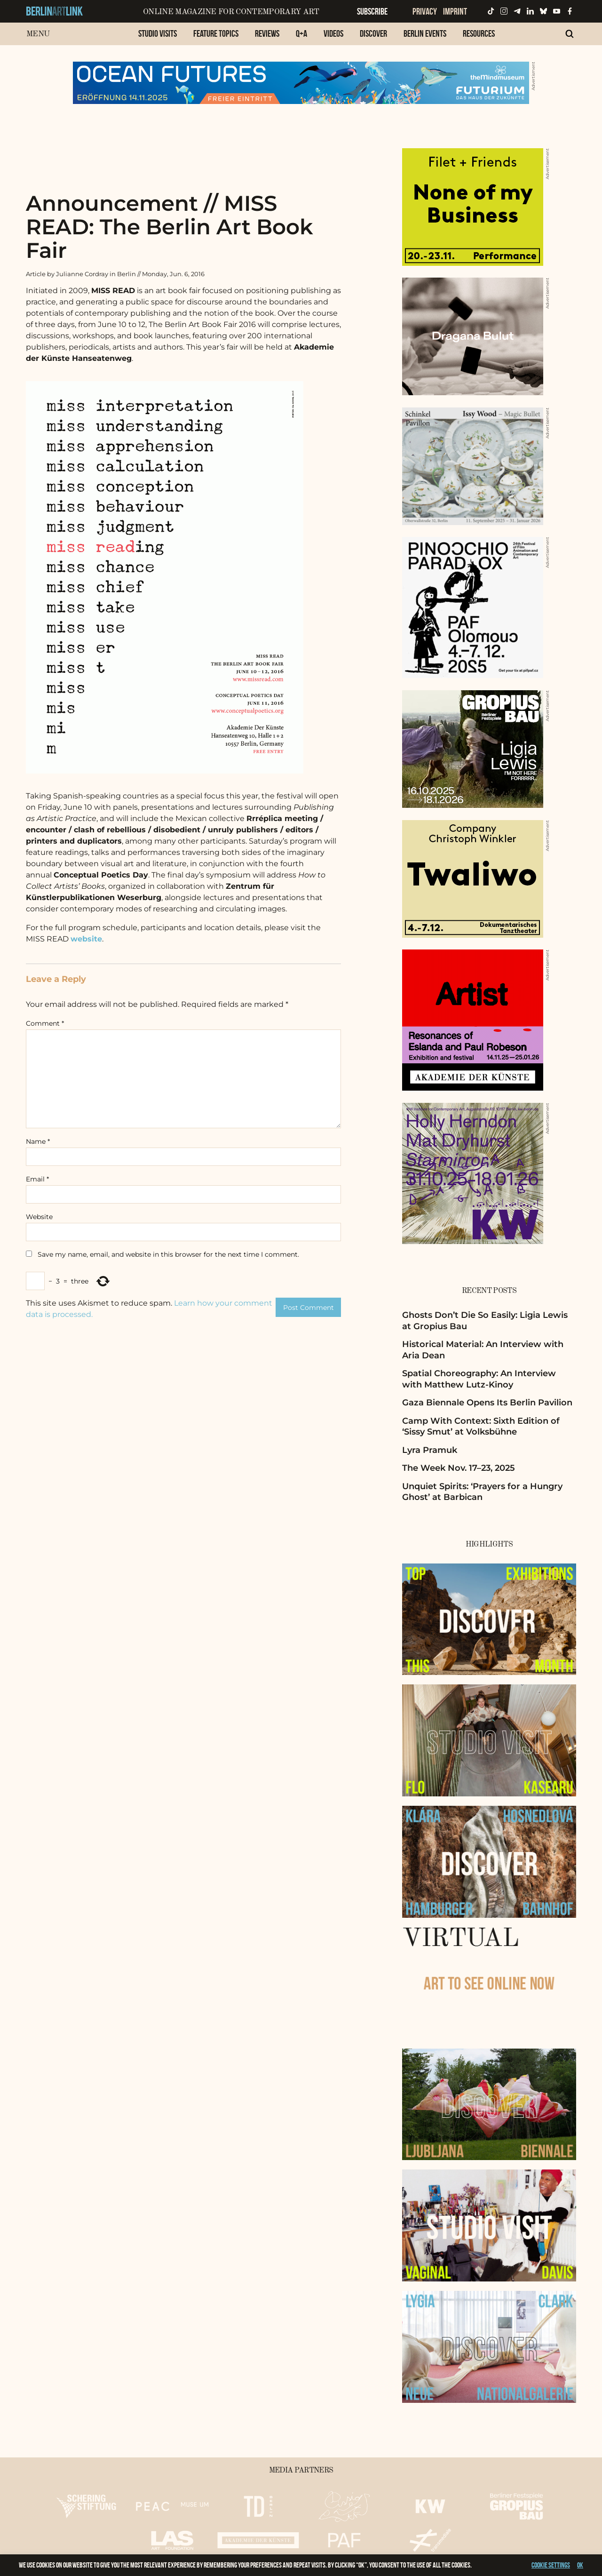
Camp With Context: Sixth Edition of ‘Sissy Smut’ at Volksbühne (481, 1426)
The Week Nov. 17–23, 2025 (458, 1468)
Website (39, 1216)
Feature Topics (215, 33)
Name (38, 1141)
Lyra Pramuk (429, 1450)
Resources (479, 33)
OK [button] (580, 2565)
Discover (373, 33)
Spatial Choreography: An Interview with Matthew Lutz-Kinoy (479, 1378)
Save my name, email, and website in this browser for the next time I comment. (168, 1254)
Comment (45, 1023)
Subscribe (372, 11)
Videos (333, 33)
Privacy (424, 11)
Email (37, 1179)
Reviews (267, 33)
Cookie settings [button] (550, 2565)
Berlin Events (425, 33)
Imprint (455, 11)
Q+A (301, 33)
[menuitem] (157, 38)
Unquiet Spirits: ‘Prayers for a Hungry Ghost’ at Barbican (482, 1491)
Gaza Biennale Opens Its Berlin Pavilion (487, 1402)
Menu (37, 34)
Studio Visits (157, 33)
